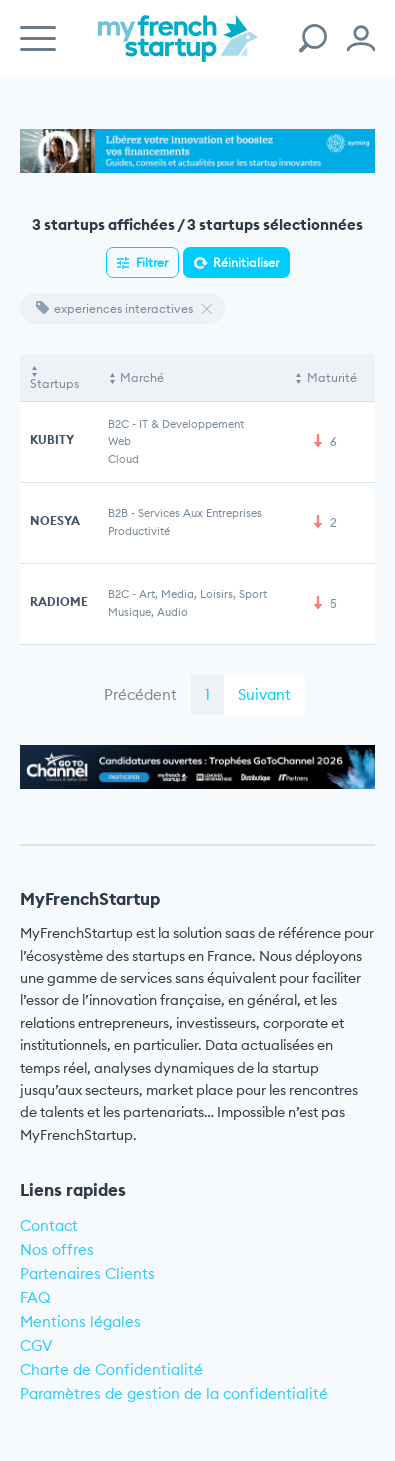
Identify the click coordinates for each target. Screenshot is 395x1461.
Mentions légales (80, 1321)
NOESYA (55, 520)
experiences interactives (114, 308)
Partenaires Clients (87, 1273)
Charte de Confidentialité (111, 1369)
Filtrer (152, 262)
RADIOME (59, 601)
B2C (118, 424)
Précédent (140, 694)
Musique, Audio (148, 612)
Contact (49, 1225)
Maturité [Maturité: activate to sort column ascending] (332, 377)
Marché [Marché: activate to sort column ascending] (142, 377)
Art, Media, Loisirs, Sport (203, 594)
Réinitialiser (246, 262)
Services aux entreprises (200, 513)
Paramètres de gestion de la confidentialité (174, 1393)
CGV (36, 1345)
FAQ (35, 1297)
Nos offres (57, 1249)
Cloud (123, 459)
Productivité (139, 531)
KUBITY (52, 439)
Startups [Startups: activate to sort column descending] (54, 383)
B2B (118, 513)
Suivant (264, 694)
